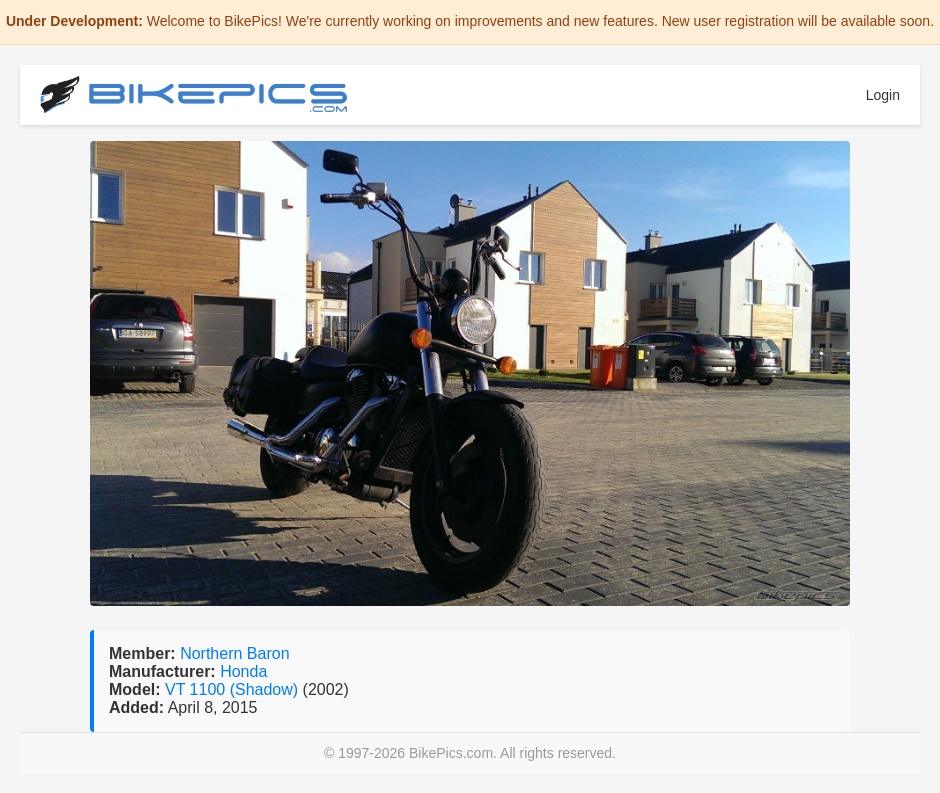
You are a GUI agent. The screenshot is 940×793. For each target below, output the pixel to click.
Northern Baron (234, 653)
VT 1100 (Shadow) (234, 689)
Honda (243, 671)
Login (883, 95)
